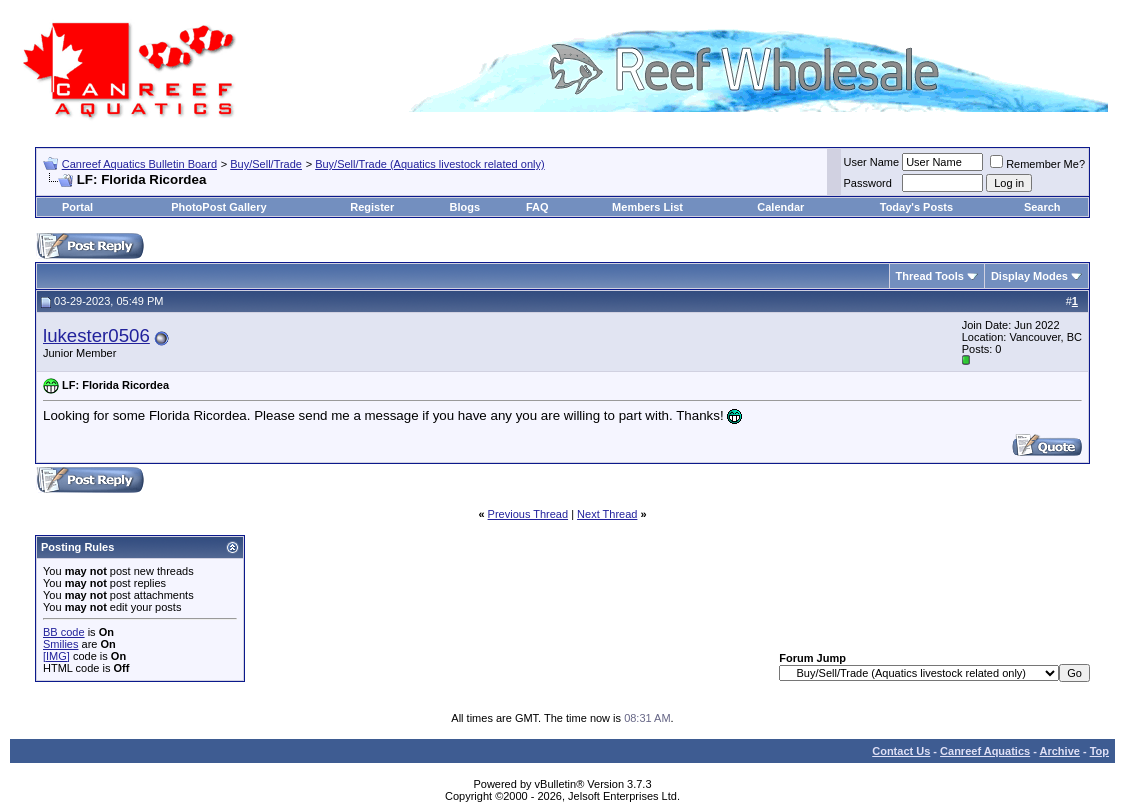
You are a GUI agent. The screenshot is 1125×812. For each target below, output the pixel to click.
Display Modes (1029, 276)
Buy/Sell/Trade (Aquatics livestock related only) (429, 164)
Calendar (780, 207)
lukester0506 (96, 335)
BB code (64, 632)
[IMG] (56, 656)
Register (372, 207)
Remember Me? (1037, 164)
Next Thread (607, 514)
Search (1042, 207)
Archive (1060, 751)
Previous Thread (528, 514)
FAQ (537, 207)
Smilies (60, 644)
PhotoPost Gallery (218, 207)
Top (1099, 751)
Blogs (465, 207)
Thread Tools (930, 276)
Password (868, 183)
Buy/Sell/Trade (266, 164)
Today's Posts (916, 207)
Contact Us (901, 751)
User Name (872, 162)
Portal (77, 207)
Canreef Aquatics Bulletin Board (139, 164)
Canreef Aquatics (985, 751)
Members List (647, 207)
